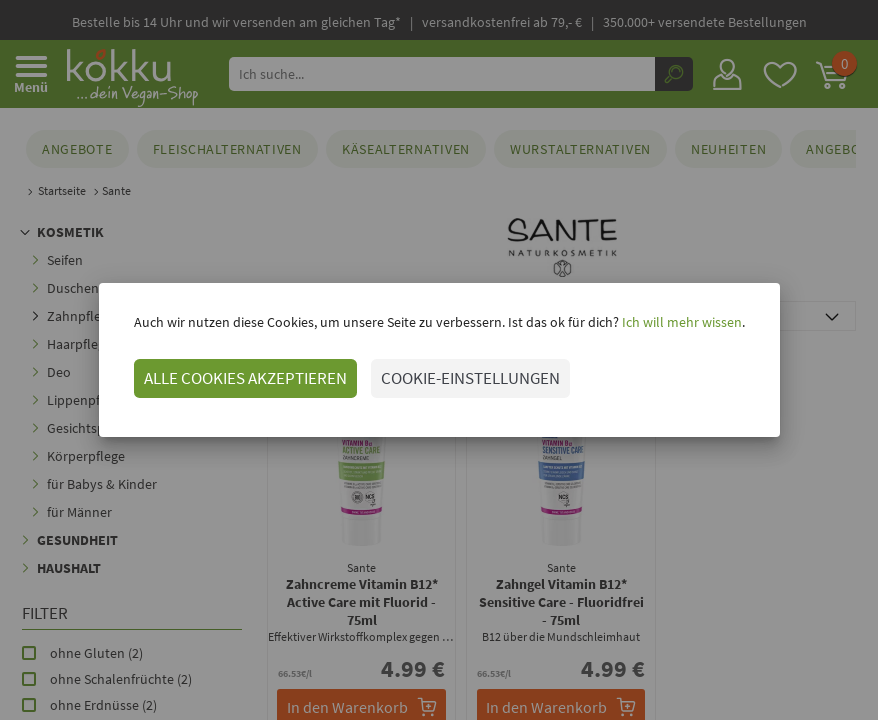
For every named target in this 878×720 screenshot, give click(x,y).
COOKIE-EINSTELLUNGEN (470, 378)
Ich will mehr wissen (680, 322)
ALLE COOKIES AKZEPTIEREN (245, 378)
